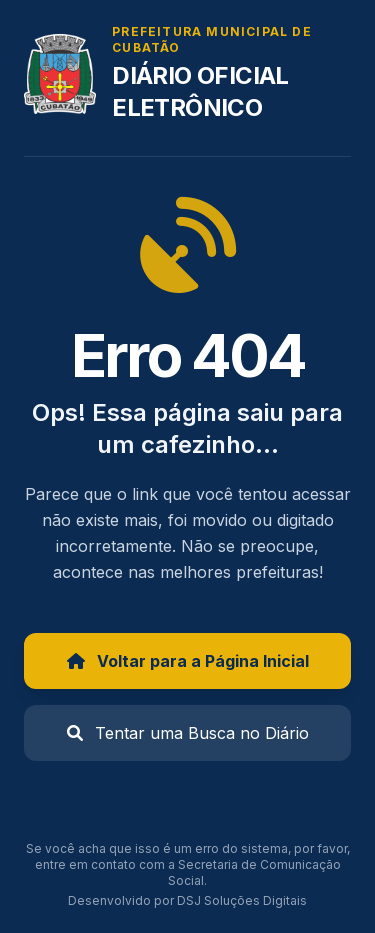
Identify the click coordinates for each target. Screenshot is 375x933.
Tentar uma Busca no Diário (188, 733)
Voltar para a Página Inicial (188, 661)
